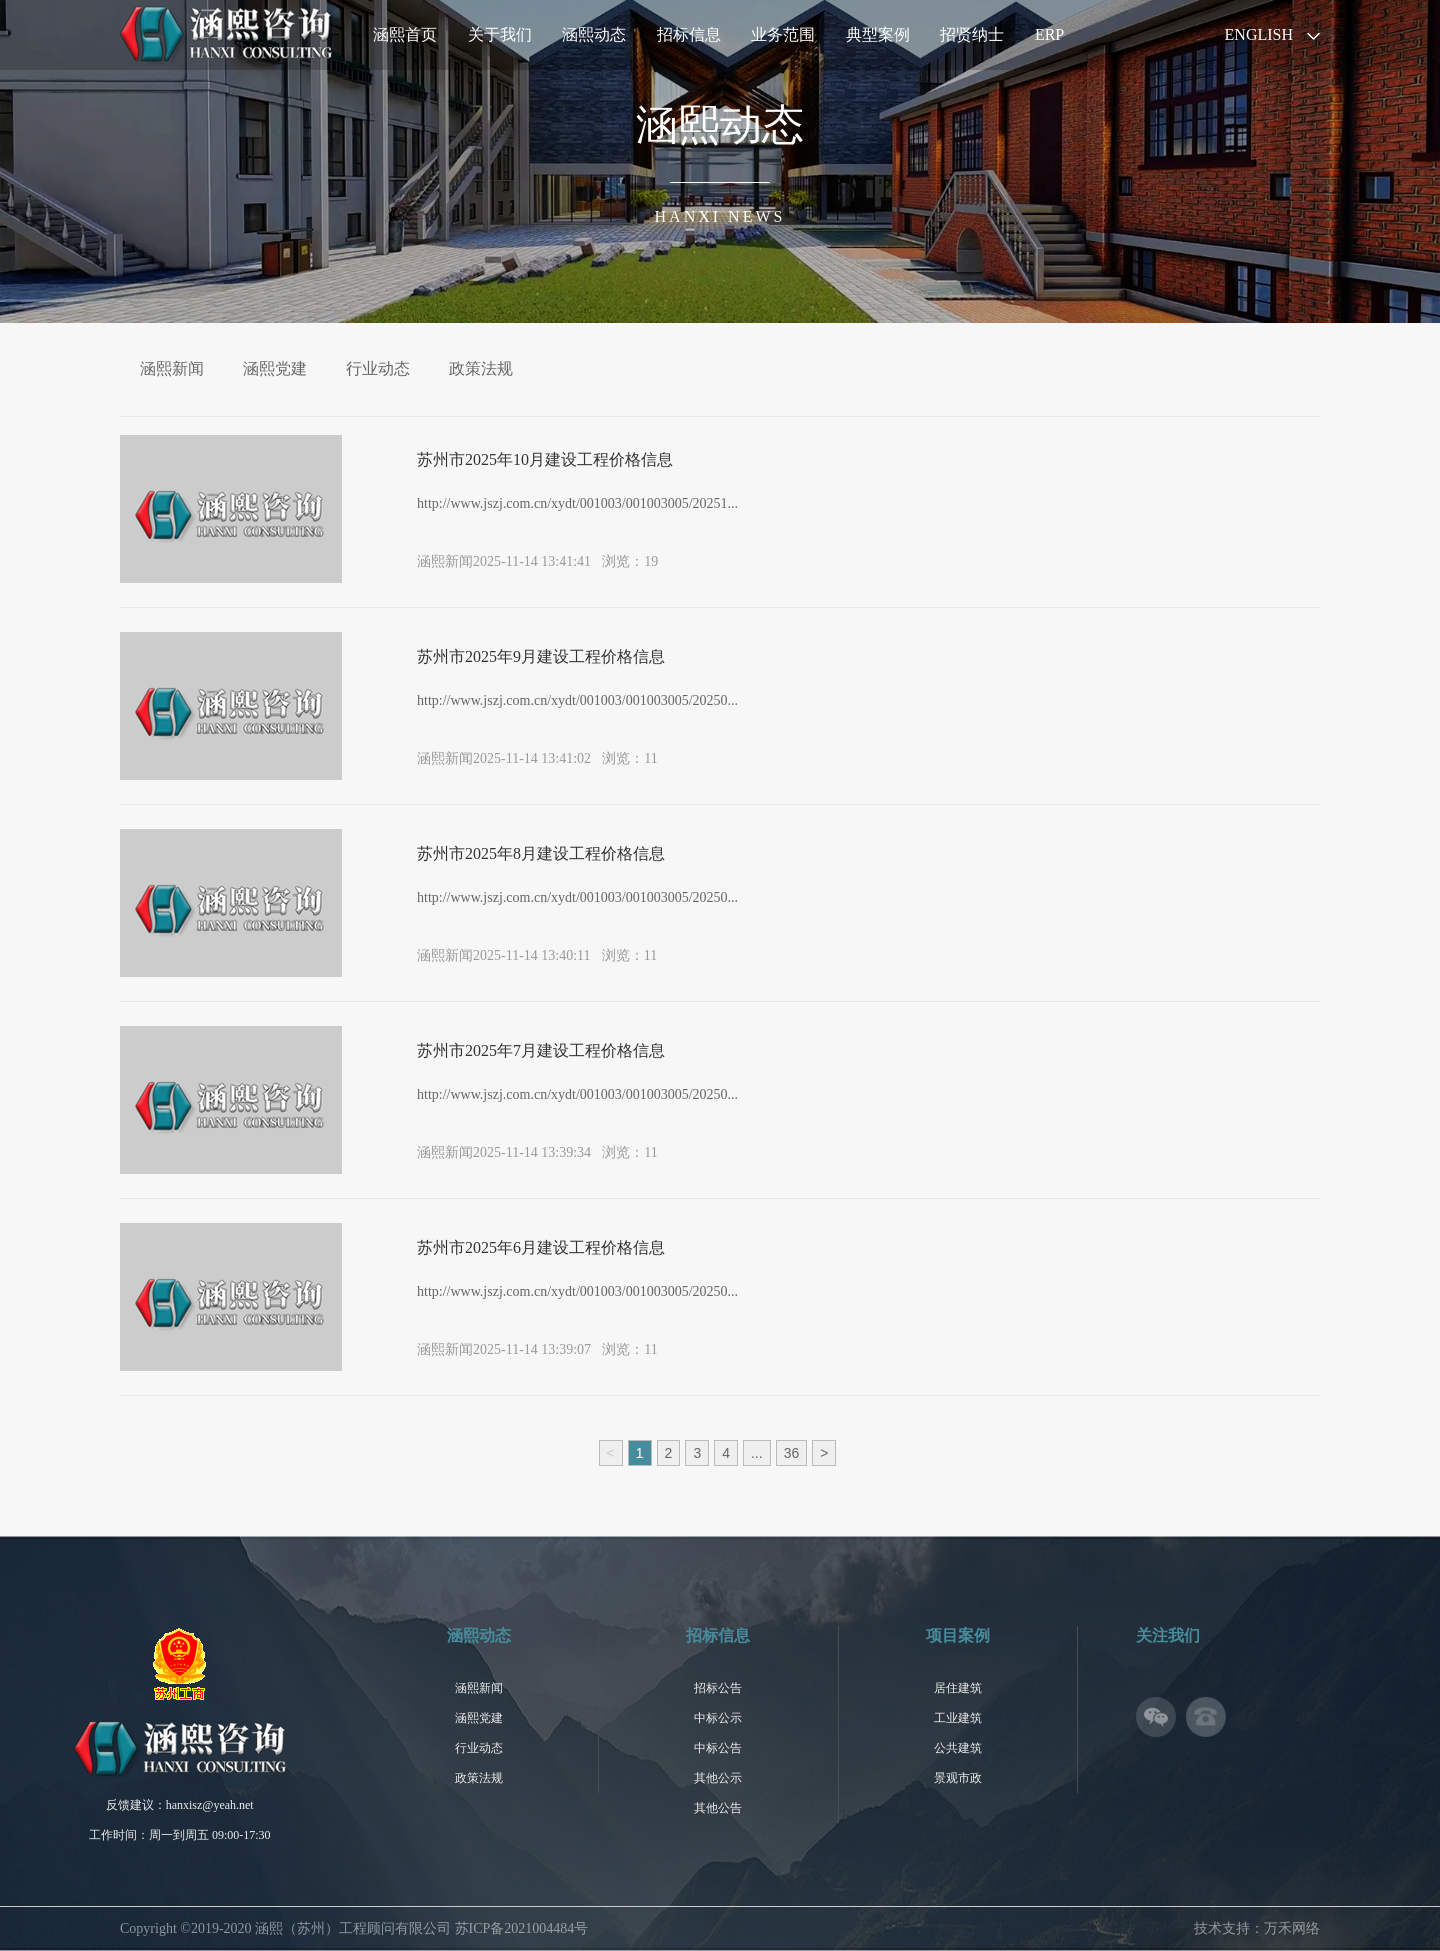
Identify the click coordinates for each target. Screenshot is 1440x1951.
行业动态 (378, 368)
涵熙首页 (405, 34)
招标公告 (718, 1688)
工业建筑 (958, 1718)
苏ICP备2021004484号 (522, 1928)
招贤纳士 (972, 34)
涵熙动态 (594, 34)
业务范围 (783, 34)
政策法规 (481, 368)
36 (792, 1453)
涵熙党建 (275, 368)
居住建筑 (958, 1688)
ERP (1049, 34)
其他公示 (718, 1778)
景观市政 (958, 1778)
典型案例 (878, 34)
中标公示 (718, 1718)
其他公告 (718, 1808)
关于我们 (500, 34)
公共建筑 (958, 1748)
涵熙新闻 (172, 368)
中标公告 (718, 1748)
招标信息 (689, 34)
